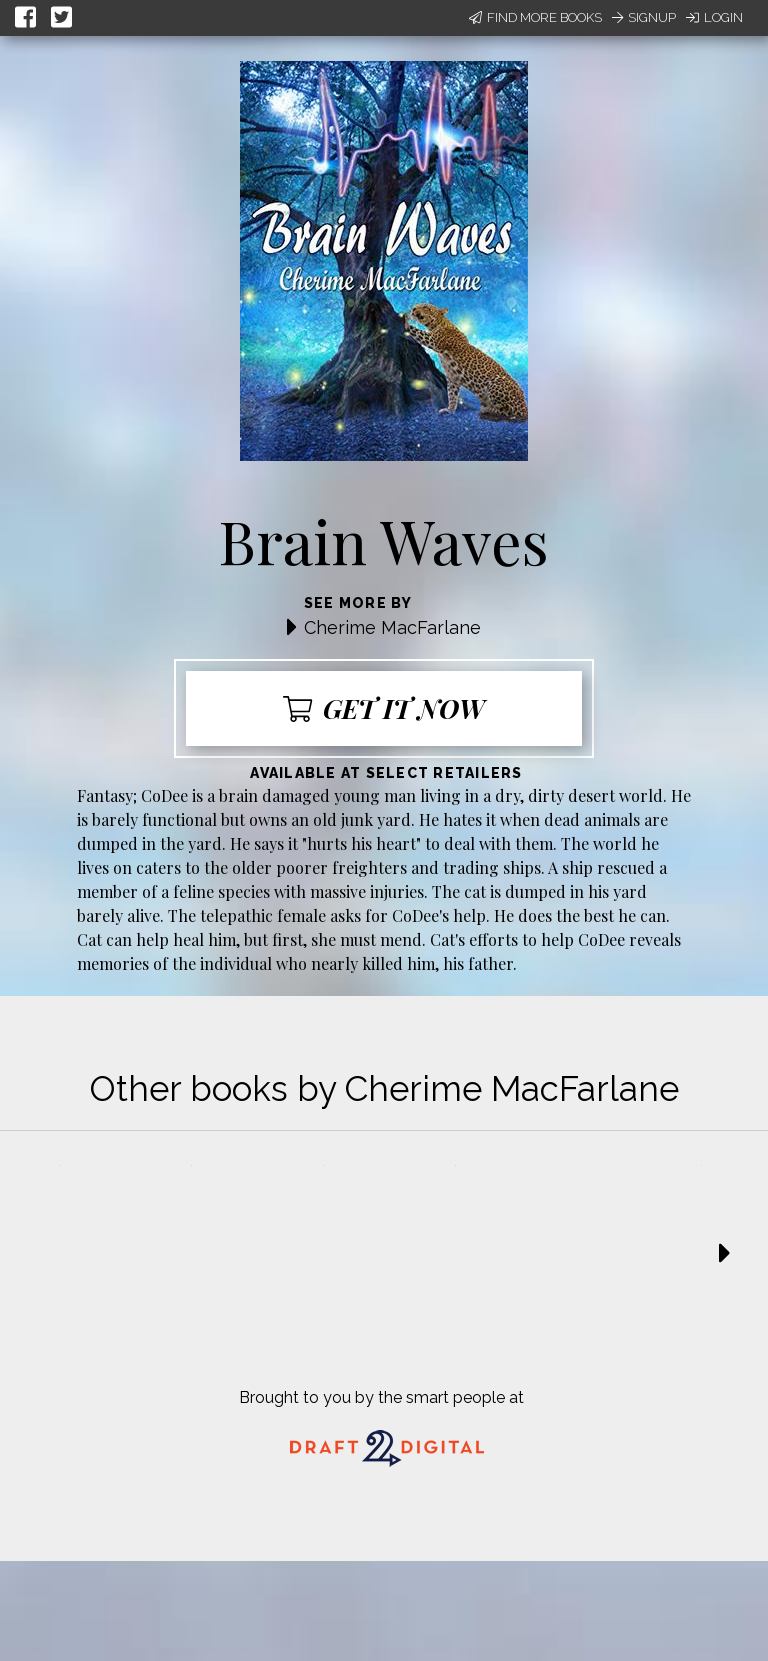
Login (714, 17)
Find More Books (535, 17)
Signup (644, 17)
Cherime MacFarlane (392, 627)
